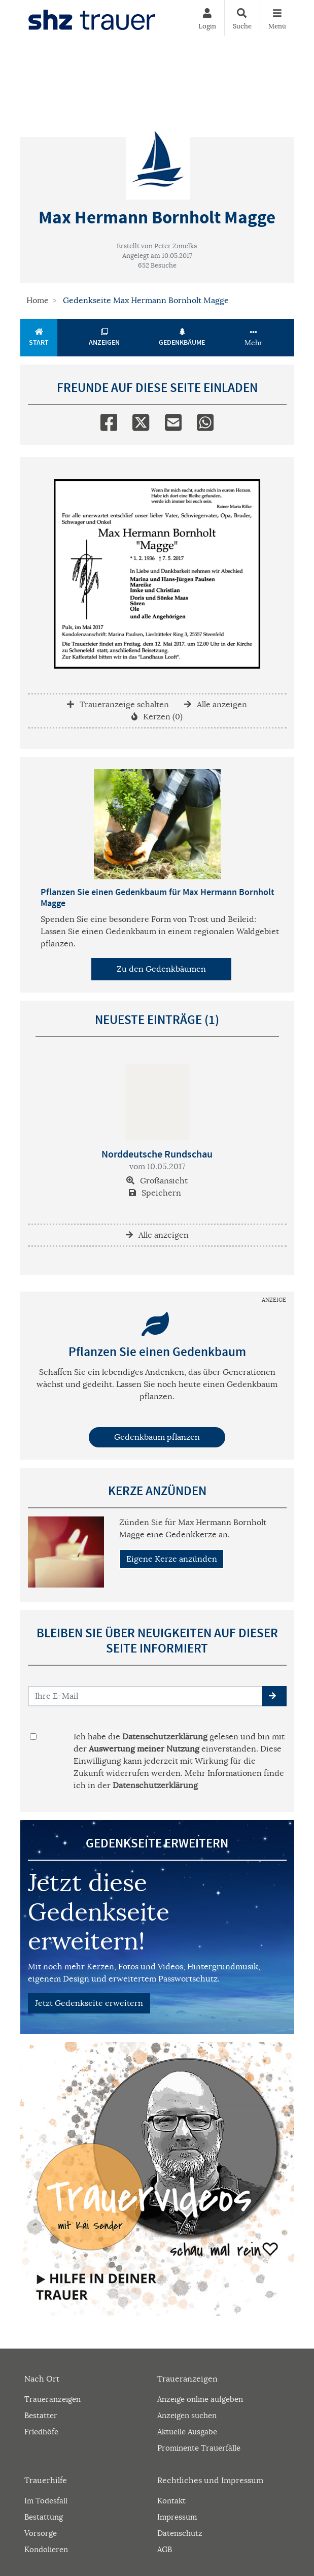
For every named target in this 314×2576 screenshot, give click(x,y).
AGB (164, 2549)
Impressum (177, 2517)
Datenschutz (179, 2533)
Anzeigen (104, 337)
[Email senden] (145, 1696)
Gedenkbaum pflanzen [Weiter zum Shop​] (157, 1437)
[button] (274, 1696)
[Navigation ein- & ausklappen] (277, 18)
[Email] (173, 420)
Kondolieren (46, 2549)
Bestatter (40, 2415)
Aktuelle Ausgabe (187, 2431)
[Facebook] (108, 420)
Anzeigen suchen (187, 2415)
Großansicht (157, 1181)
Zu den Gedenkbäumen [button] (161, 969)
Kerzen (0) (157, 717)
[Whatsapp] (205, 420)
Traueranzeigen (52, 2399)
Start (39, 337)
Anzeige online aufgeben (200, 2399)
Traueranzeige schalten (118, 705)
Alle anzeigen (215, 705)
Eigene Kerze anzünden (171, 1559)
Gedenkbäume (182, 337)
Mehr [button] (253, 337)
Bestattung (43, 2517)
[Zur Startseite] (91, 18)
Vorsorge (40, 2533)
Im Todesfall (45, 2500)
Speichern (155, 1193)
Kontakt (171, 2500)
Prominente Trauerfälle (198, 2448)
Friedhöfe (41, 2431)
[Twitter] (140, 420)
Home (37, 300)
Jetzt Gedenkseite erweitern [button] (89, 2003)
